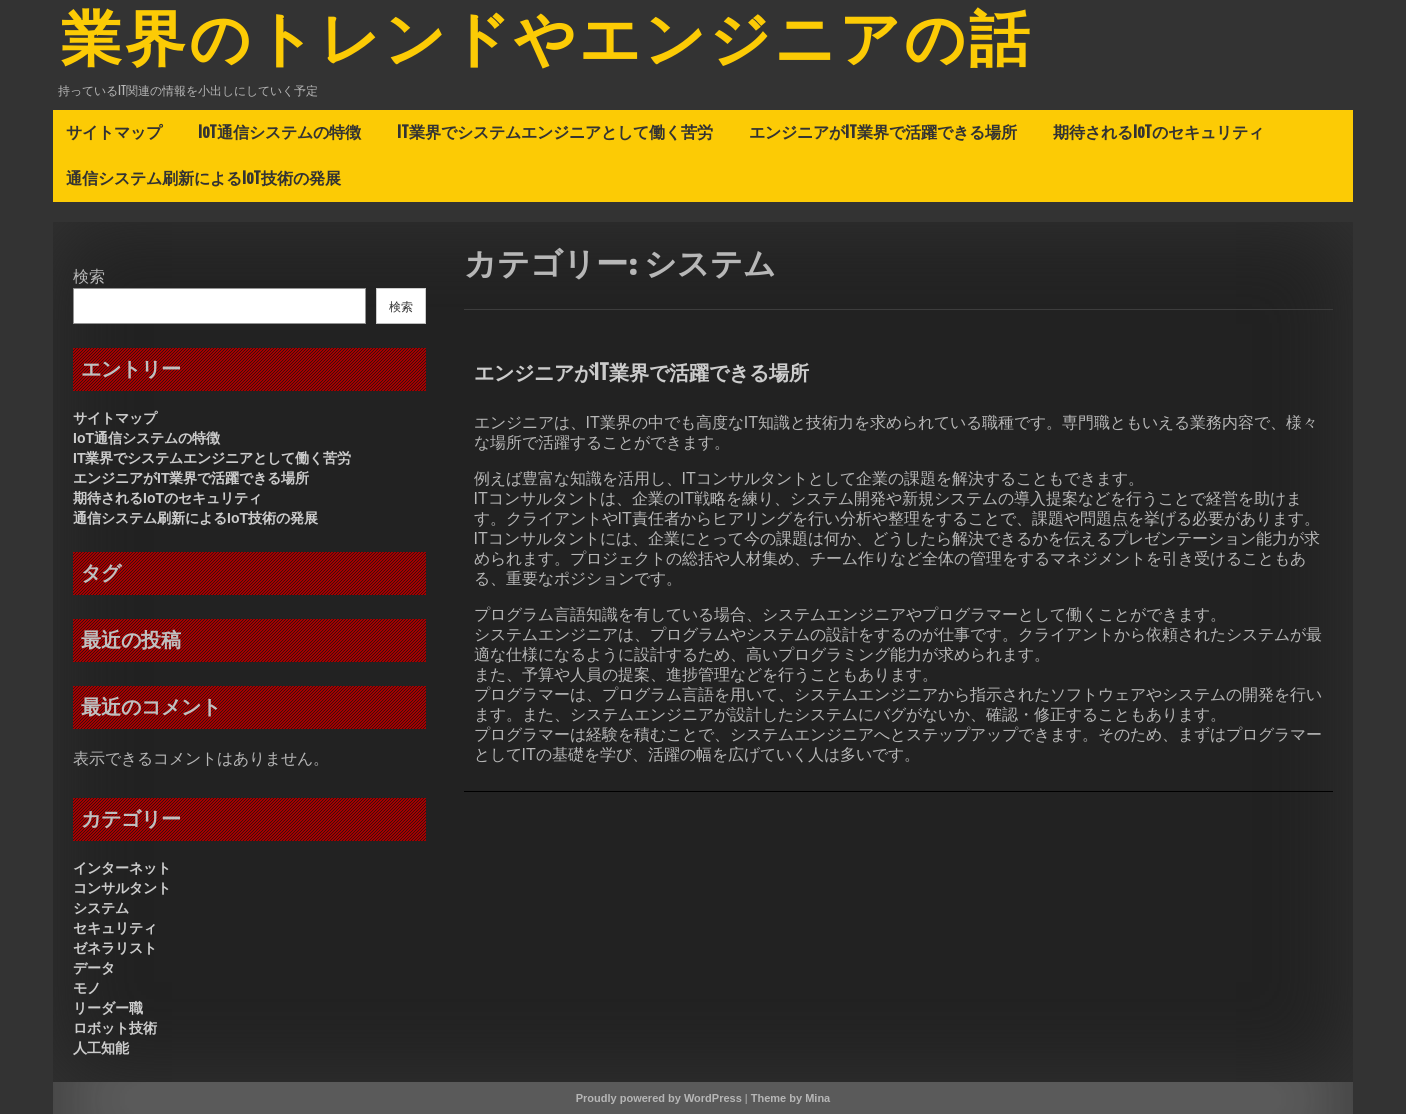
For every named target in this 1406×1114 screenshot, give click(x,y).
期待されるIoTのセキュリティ (1158, 132)
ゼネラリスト (115, 948)
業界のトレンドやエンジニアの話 (547, 43)
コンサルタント (122, 888)
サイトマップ (114, 132)
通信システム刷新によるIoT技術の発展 (203, 178)
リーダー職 (108, 1008)
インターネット (122, 868)
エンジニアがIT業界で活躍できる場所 (883, 132)
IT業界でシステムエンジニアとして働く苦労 (555, 132)
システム (101, 908)
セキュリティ (115, 928)
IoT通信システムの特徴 (279, 132)
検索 (89, 276)
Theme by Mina (790, 1098)
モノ (87, 988)
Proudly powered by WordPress (659, 1098)
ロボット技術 (115, 1028)
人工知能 (101, 1048)
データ (94, 968)
